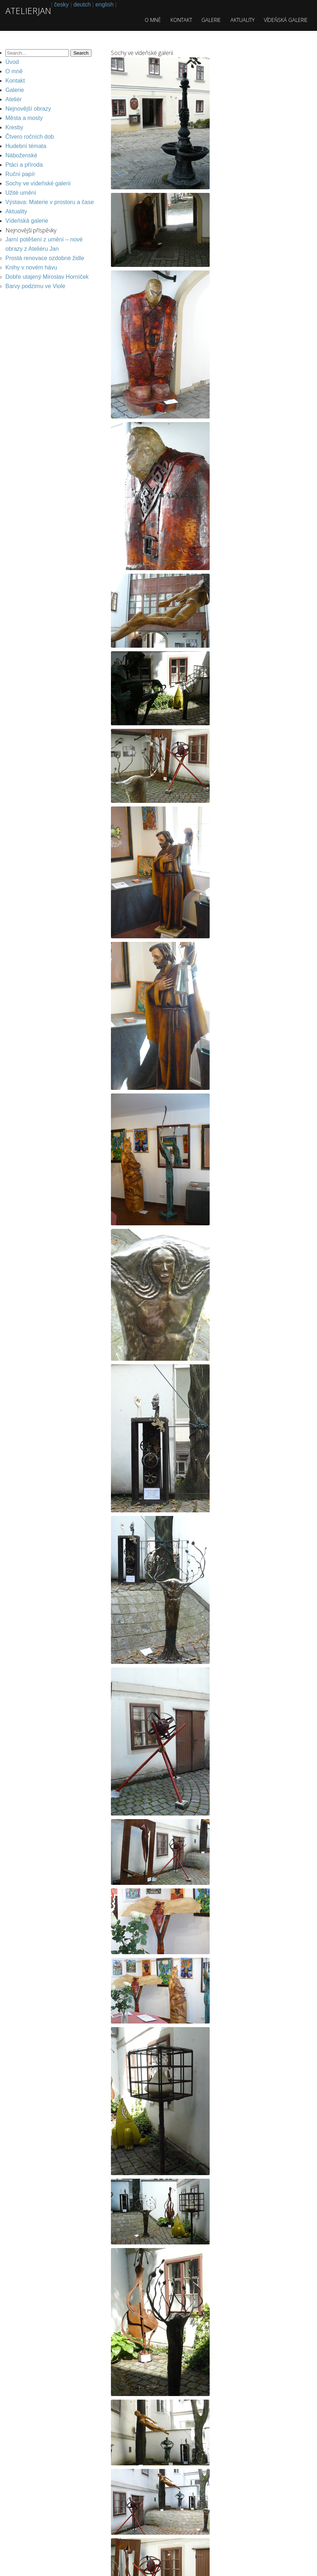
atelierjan (28, 11)
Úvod (12, 62)
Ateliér (13, 99)
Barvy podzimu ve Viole (35, 286)
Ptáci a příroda (24, 165)
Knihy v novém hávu (31, 267)
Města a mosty (24, 118)
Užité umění (20, 193)
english (104, 4)
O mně (153, 20)
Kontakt (181, 20)
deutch (82, 4)
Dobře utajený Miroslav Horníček (47, 277)
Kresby (14, 127)
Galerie (211, 20)
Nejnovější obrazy (28, 109)
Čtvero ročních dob (29, 137)
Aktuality (242, 20)
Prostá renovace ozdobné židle (44, 258)
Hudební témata (25, 146)
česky (61, 4)
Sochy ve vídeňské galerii (37, 183)
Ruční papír (20, 174)
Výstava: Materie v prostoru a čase (49, 202)
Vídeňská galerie (286, 20)
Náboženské (21, 155)
